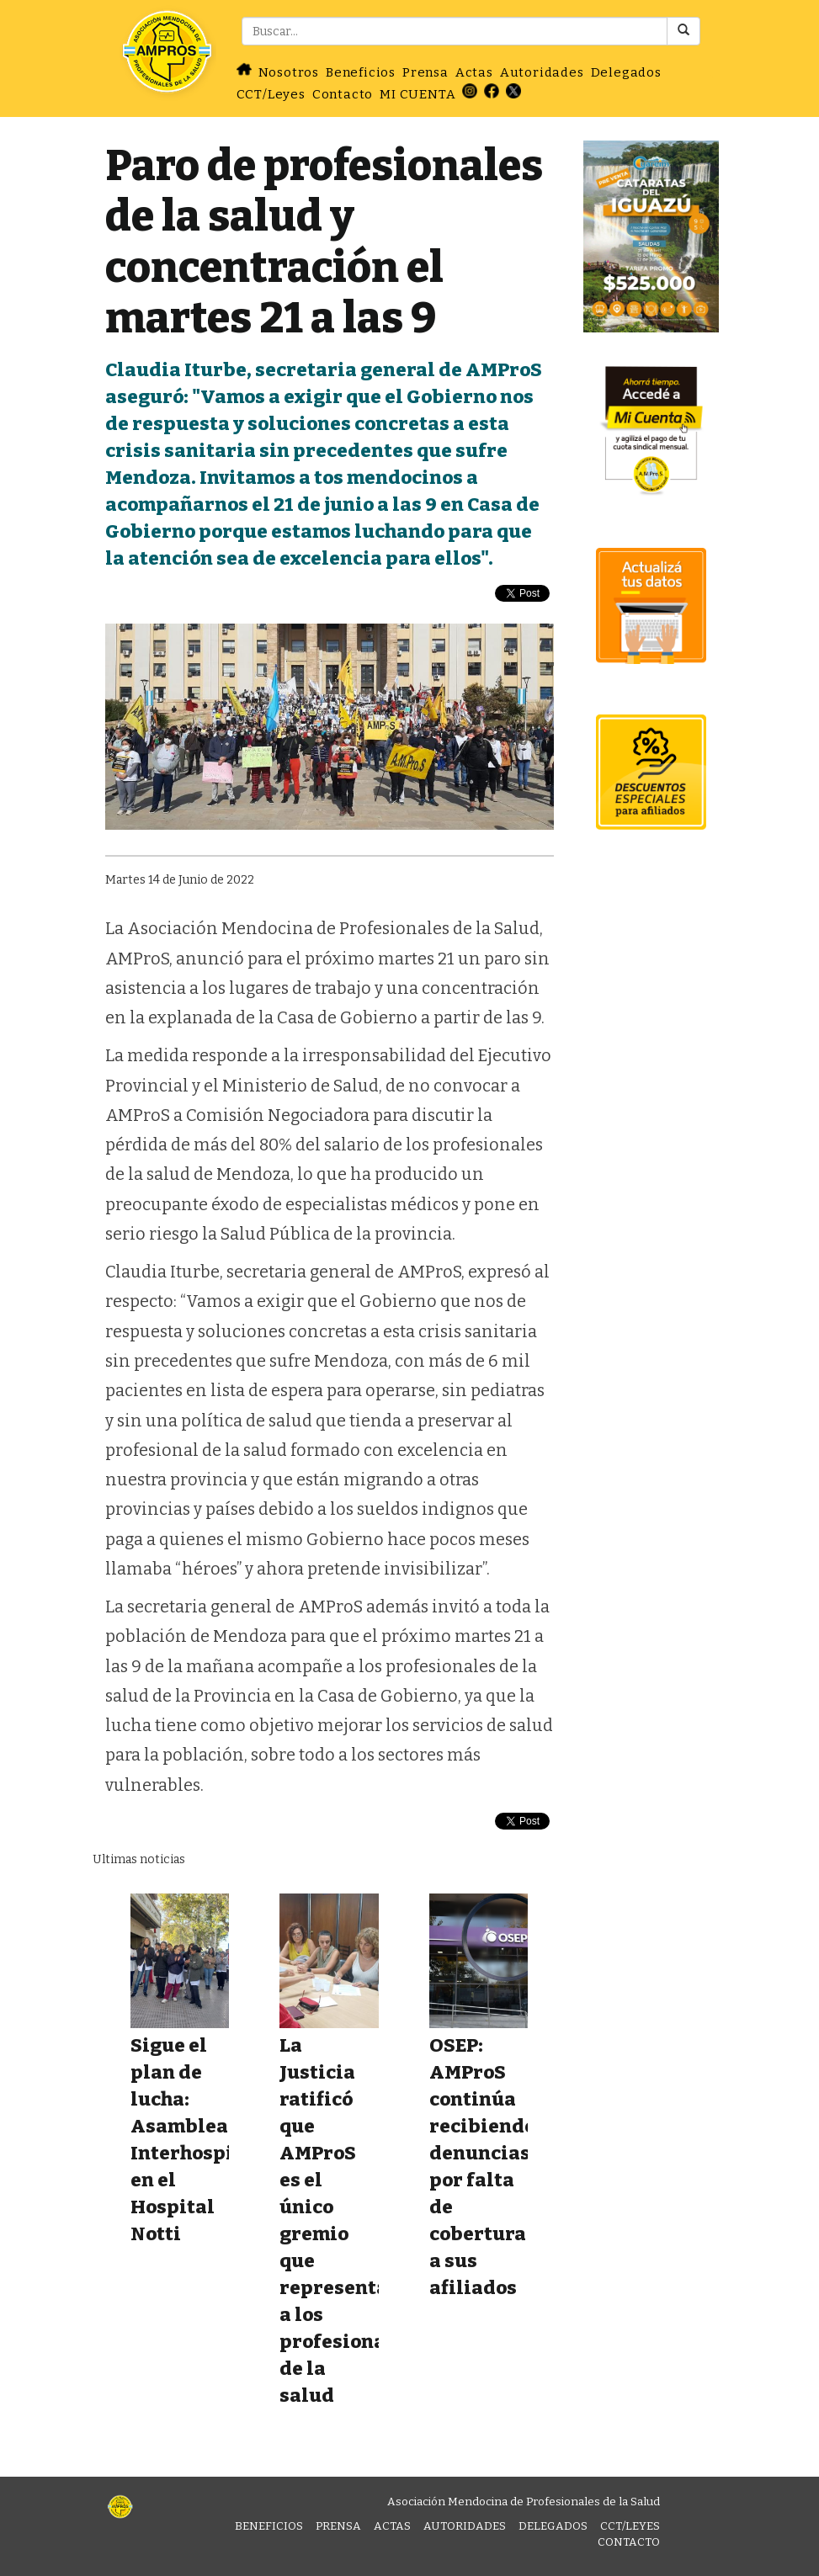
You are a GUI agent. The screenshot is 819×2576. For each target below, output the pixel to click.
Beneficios (361, 72)
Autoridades (542, 72)
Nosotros (288, 72)
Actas (474, 72)
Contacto (342, 94)
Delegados (626, 72)
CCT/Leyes (271, 94)
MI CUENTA (417, 94)
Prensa (425, 72)
